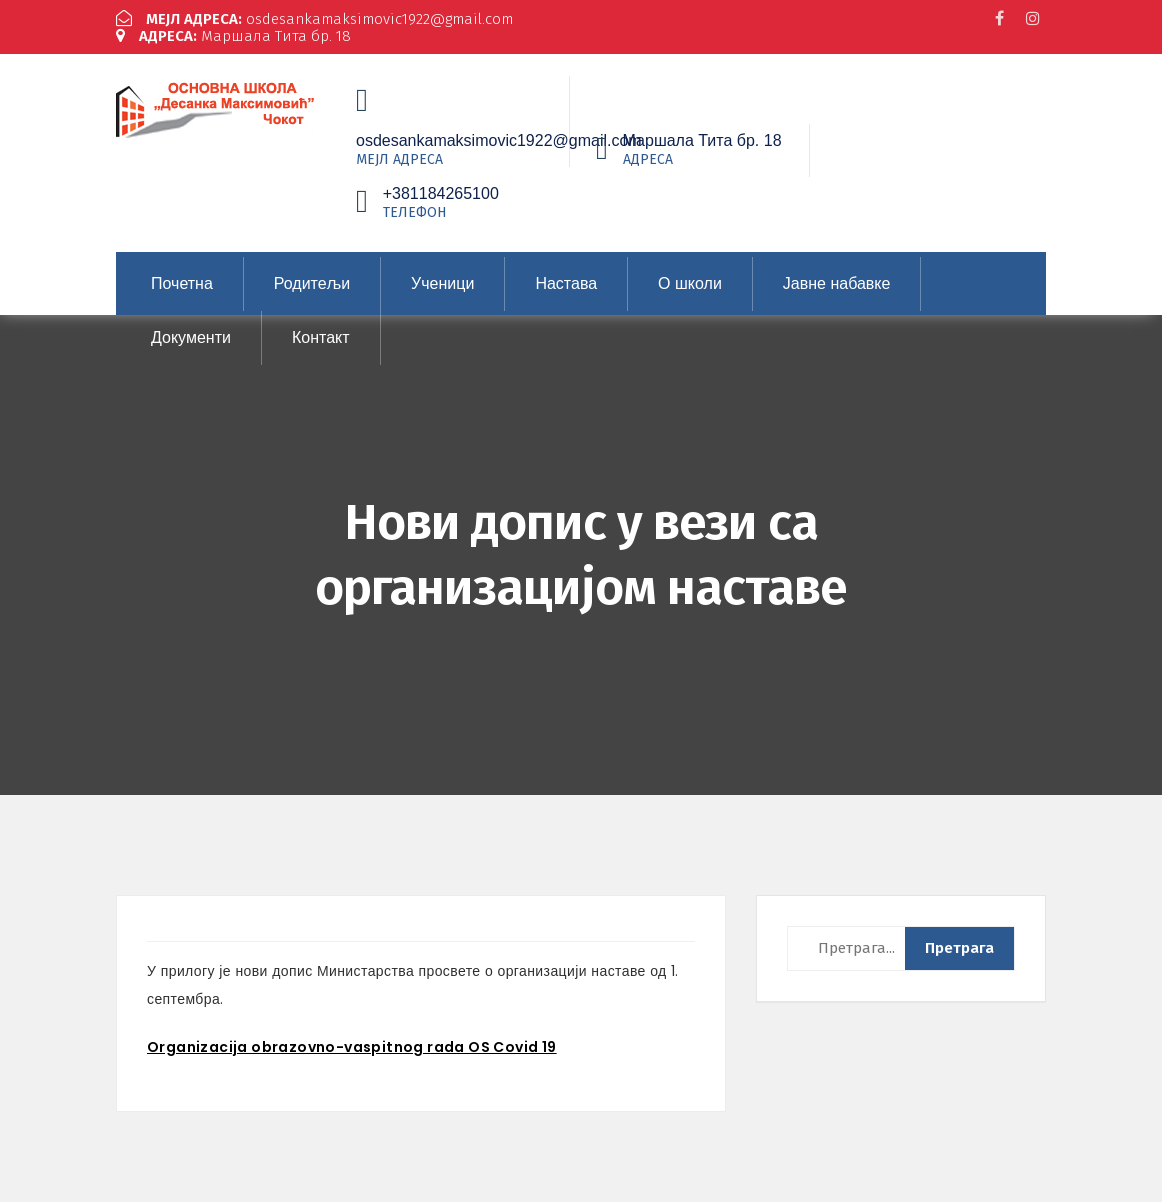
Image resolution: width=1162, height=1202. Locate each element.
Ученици (442, 283)
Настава (566, 283)
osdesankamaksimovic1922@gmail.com (314, 19)
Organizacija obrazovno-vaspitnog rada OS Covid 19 (352, 1047)
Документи (191, 337)
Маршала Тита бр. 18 (233, 36)
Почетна (182, 283)
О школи (690, 283)
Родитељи (312, 283)
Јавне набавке (837, 283)
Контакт (321, 337)
